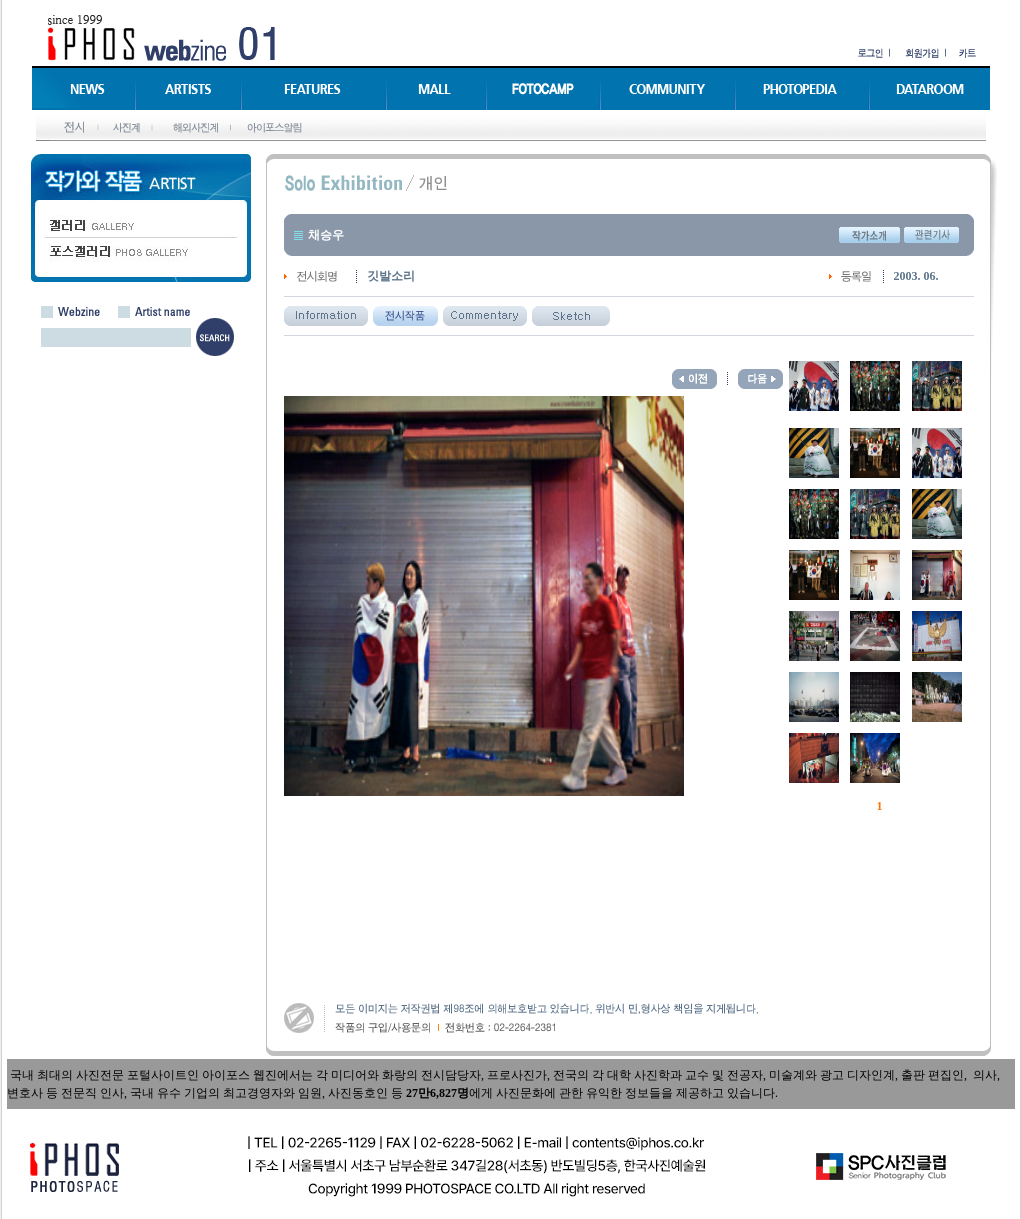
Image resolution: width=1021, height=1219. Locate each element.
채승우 (326, 235)
